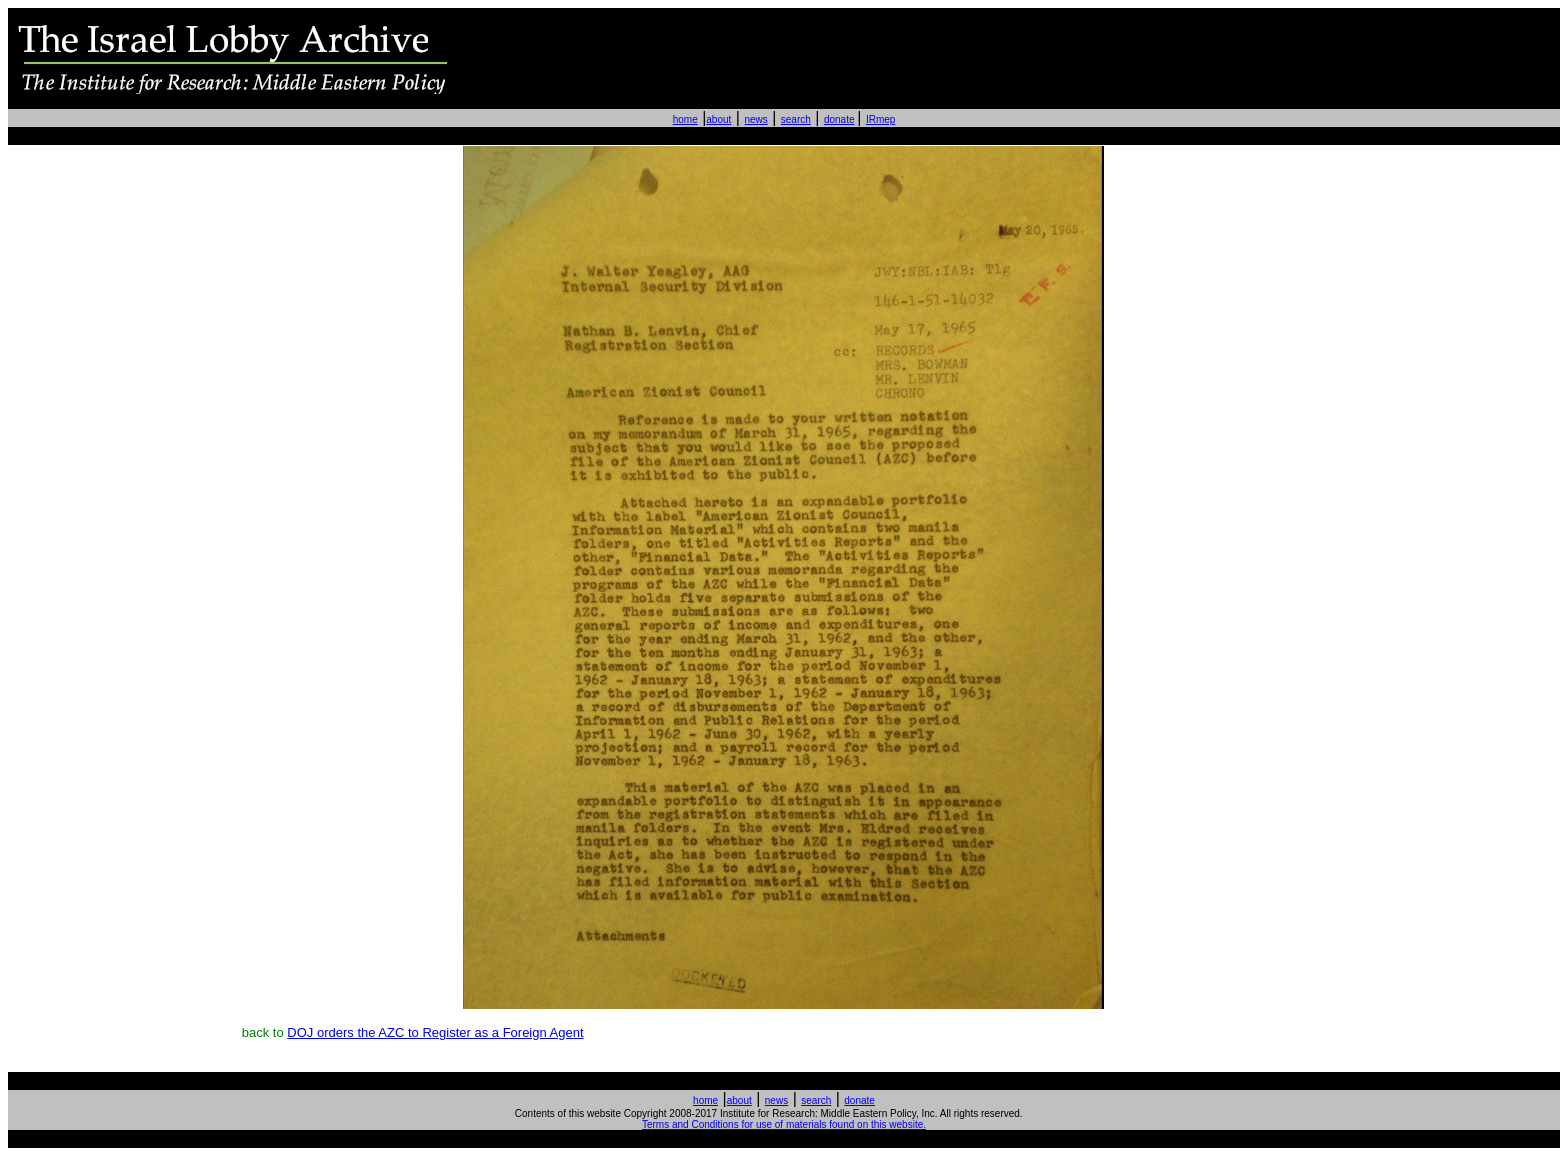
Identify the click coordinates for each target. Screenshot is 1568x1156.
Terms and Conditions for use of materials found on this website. (784, 1124)
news (755, 119)
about (718, 119)
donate (839, 119)
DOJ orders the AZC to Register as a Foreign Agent (435, 1032)
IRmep (880, 119)
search (796, 119)
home (685, 119)
